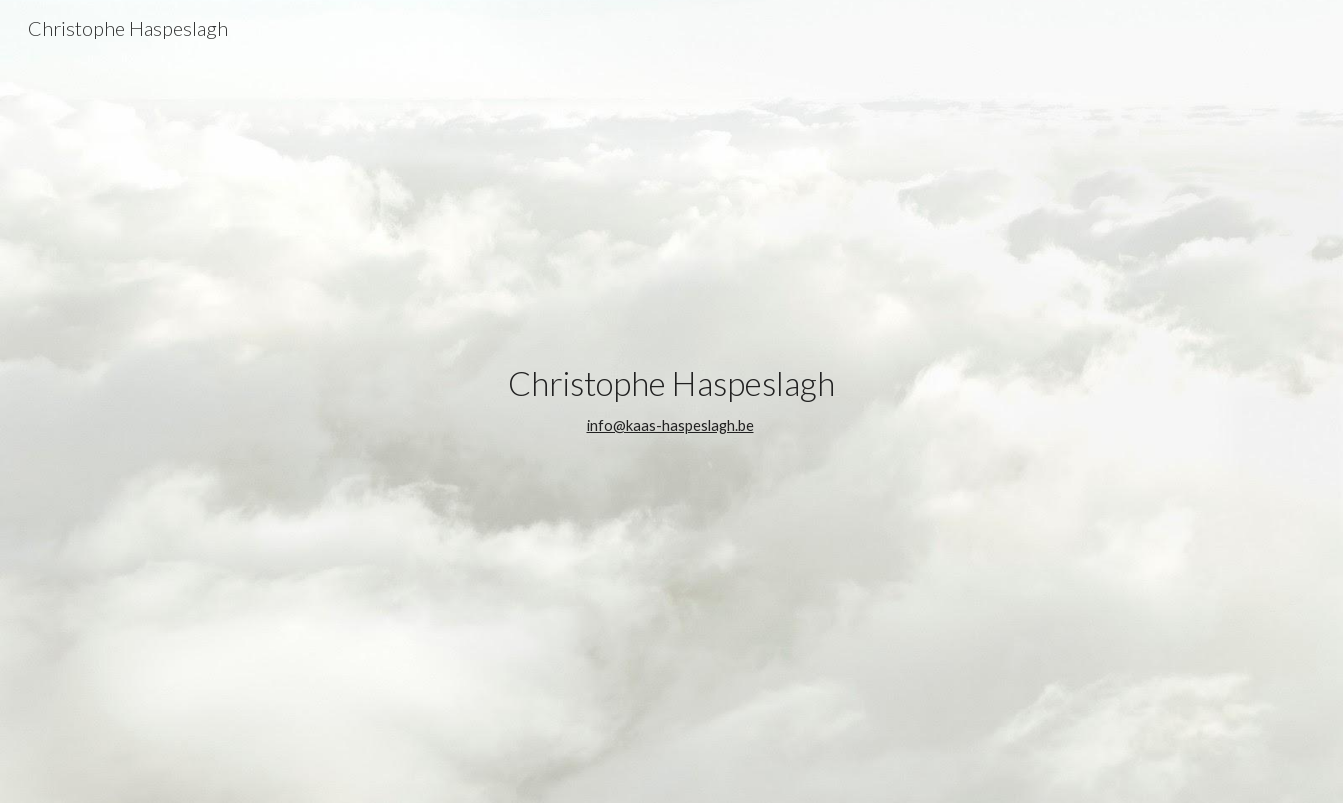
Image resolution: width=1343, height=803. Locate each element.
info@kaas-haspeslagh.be (670, 425)
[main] (671, 401)
